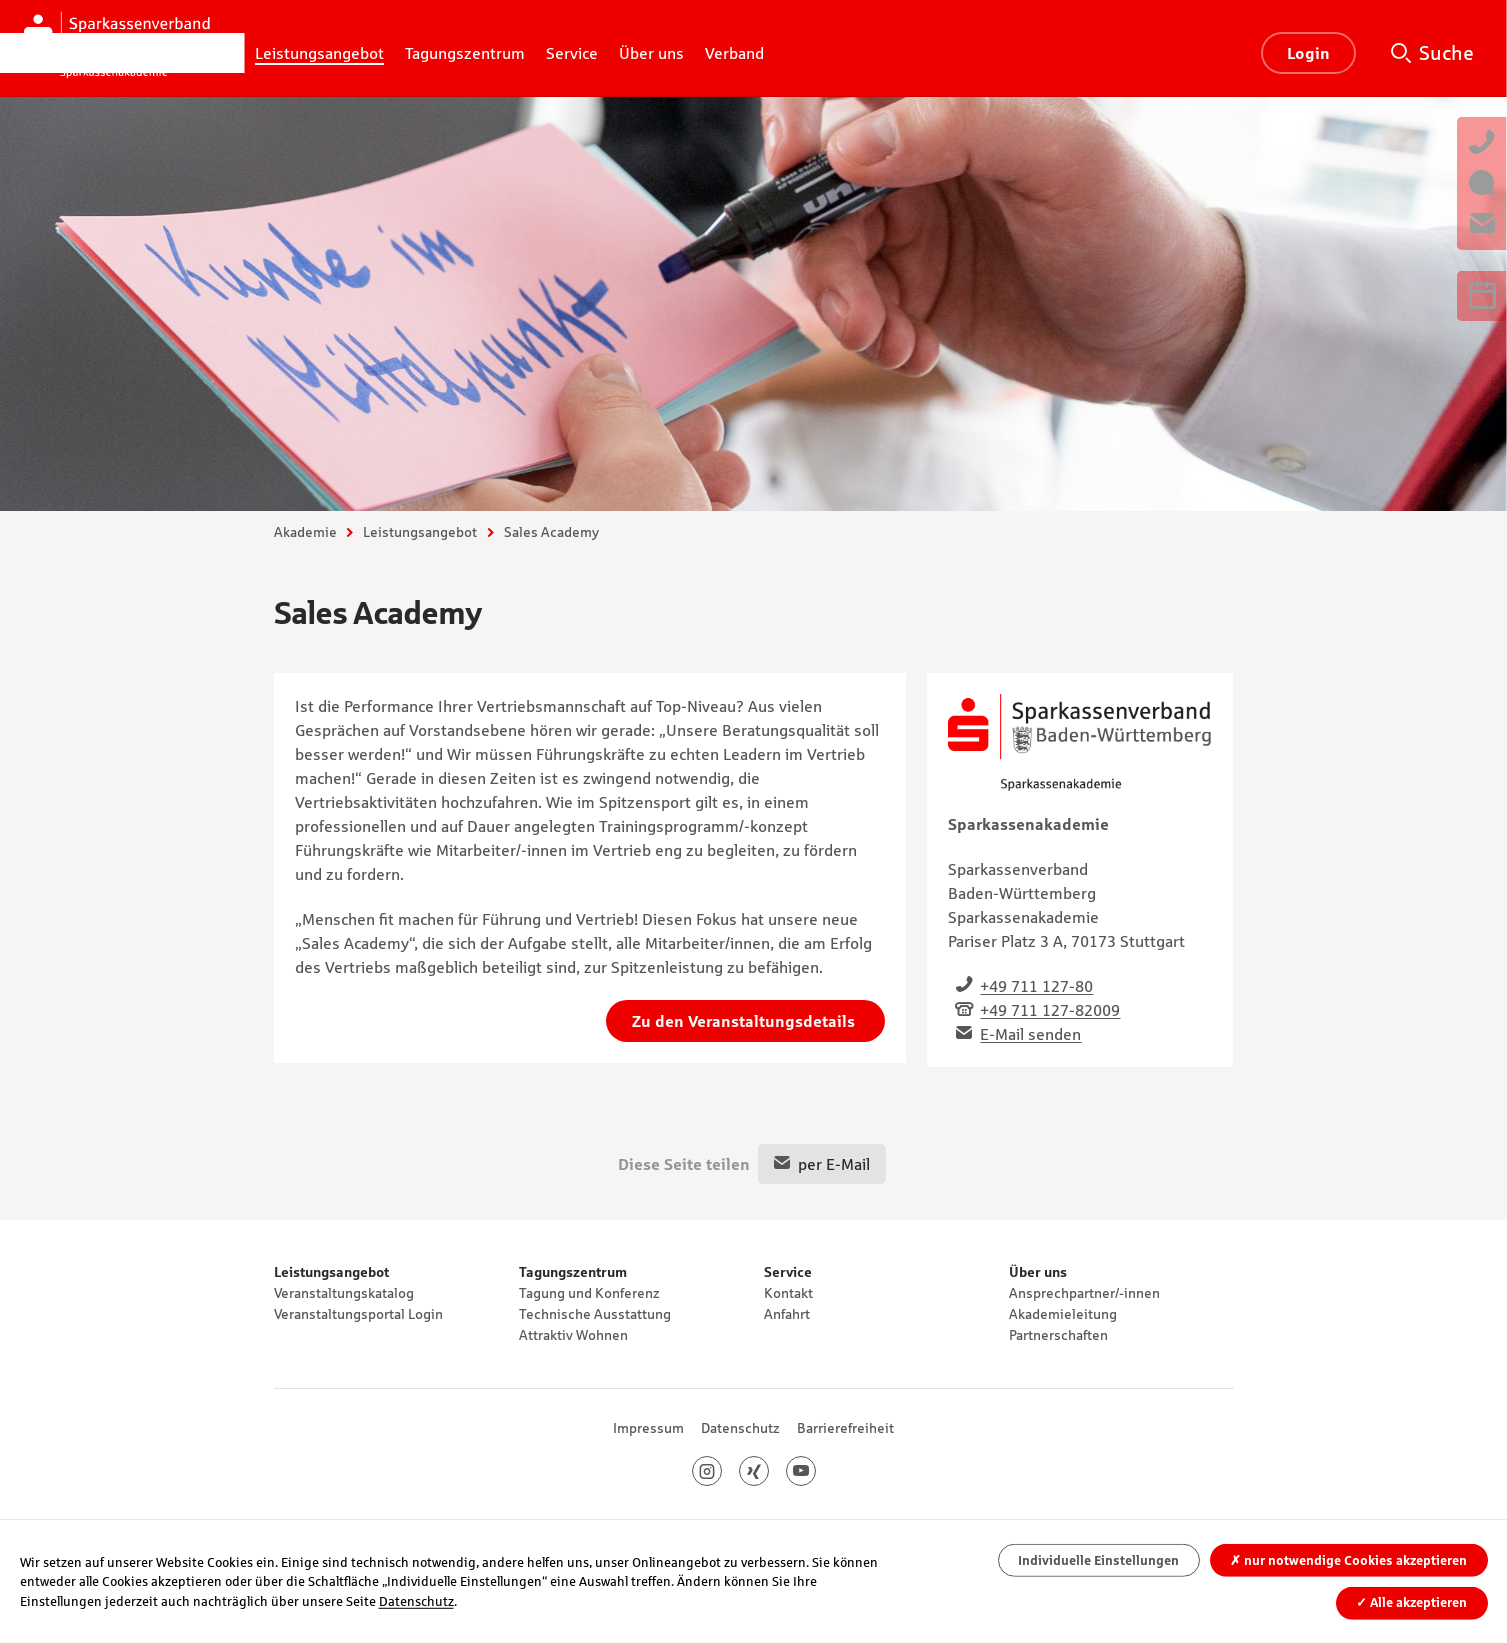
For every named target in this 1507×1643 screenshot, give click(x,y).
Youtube (815, 1471)
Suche (1446, 53)
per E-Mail (834, 1164)
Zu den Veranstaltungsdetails (745, 1021)
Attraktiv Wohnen (573, 1335)
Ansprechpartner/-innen (1084, 1293)
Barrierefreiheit (845, 1428)
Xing (768, 1471)
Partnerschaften (1058, 1335)
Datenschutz (740, 1428)
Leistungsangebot (420, 532)
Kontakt (788, 1293)
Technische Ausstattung (595, 1314)
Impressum (648, 1428)
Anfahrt (787, 1314)
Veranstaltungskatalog (344, 1293)
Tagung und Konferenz (589, 1293)
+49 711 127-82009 (1050, 1010)
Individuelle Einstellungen (1098, 1560)
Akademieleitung (1063, 1314)
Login (1308, 53)
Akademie (305, 532)
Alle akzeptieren (1411, 1602)
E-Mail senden (1030, 1034)
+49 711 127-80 (1036, 986)
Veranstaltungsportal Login (358, 1314)
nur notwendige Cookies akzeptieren (1348, 1560)
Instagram (721, 1471)
